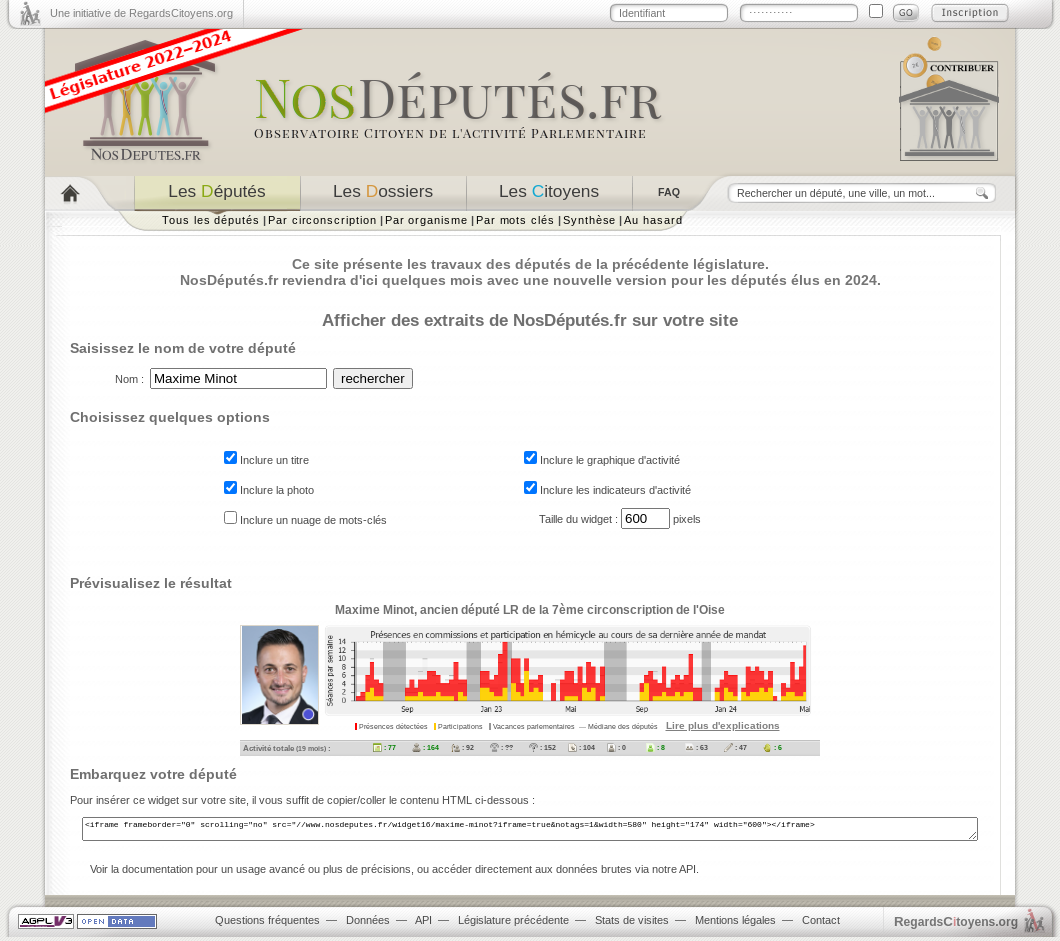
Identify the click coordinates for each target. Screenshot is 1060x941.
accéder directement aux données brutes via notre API (564, 873)
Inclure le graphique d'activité (602, 460)
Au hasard (653, 220)
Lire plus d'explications (723, 725)
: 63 (696, 747)
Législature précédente (513, 924)
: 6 (772, 747)
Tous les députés (211, 220)
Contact (821, 924)
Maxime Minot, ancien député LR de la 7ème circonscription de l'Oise (530, 609)
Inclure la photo (269, 490)
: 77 (384, 747)
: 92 (462, 747)
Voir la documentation (141, 873)
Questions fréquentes (267, 924)
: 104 (581, 747)
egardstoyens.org (956, 925)
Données (368, 924)
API (423, 924)
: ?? (501, 747)
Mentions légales (735, 924)
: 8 (655, 747)
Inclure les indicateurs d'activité (607, 490)
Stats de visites (632, 924)
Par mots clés (515, 220)
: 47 (735, 747)
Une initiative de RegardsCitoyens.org (141, 13)
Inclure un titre (266, 460)
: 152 (542, 747)
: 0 (616, 747)
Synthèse (589, 220)
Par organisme (426, 220)
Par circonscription (322, 220)
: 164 (425, 747)
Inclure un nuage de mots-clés (305, 520)
